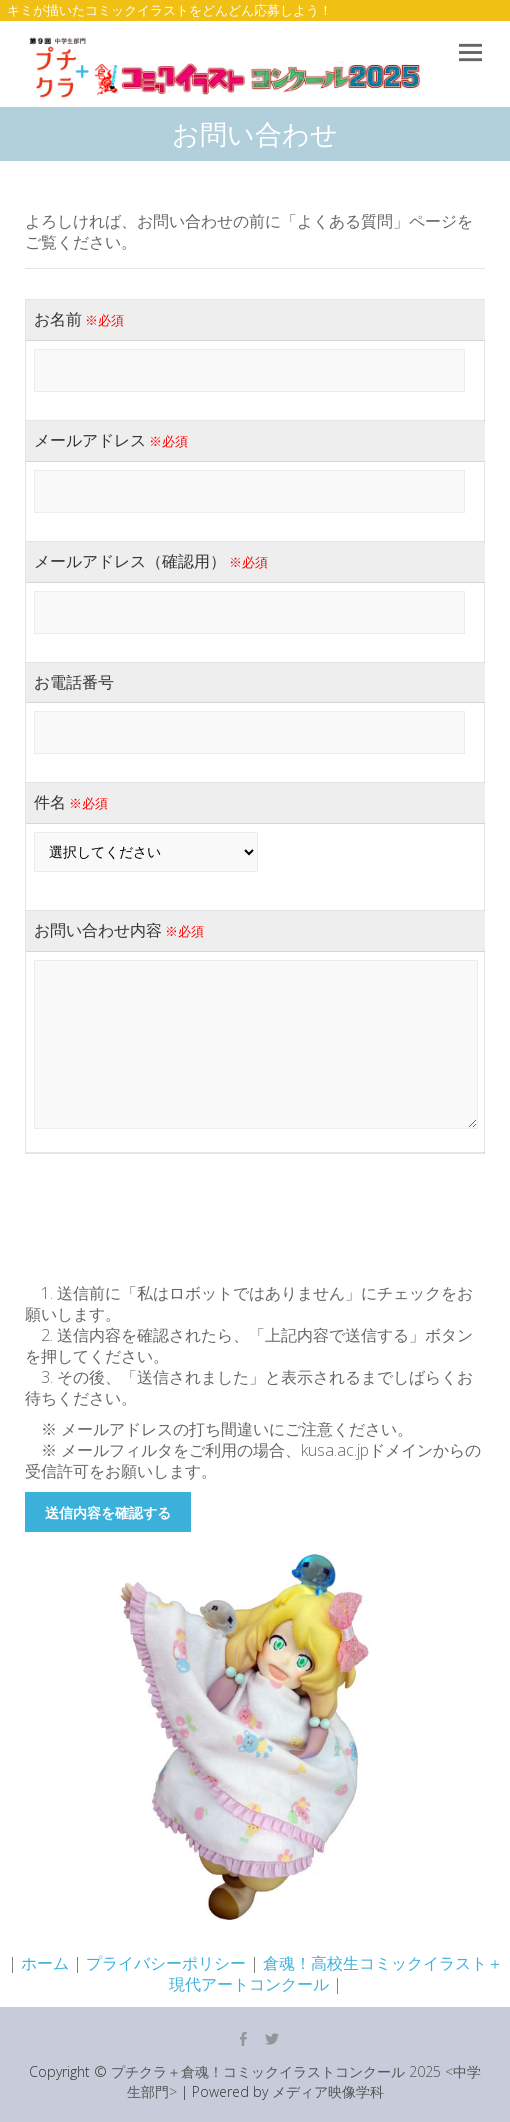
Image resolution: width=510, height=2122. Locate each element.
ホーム (45, 1963)
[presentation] (177, 1213)
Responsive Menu (470, 53)
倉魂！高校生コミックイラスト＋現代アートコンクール (336, 1973)
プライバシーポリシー (166, 1963)
